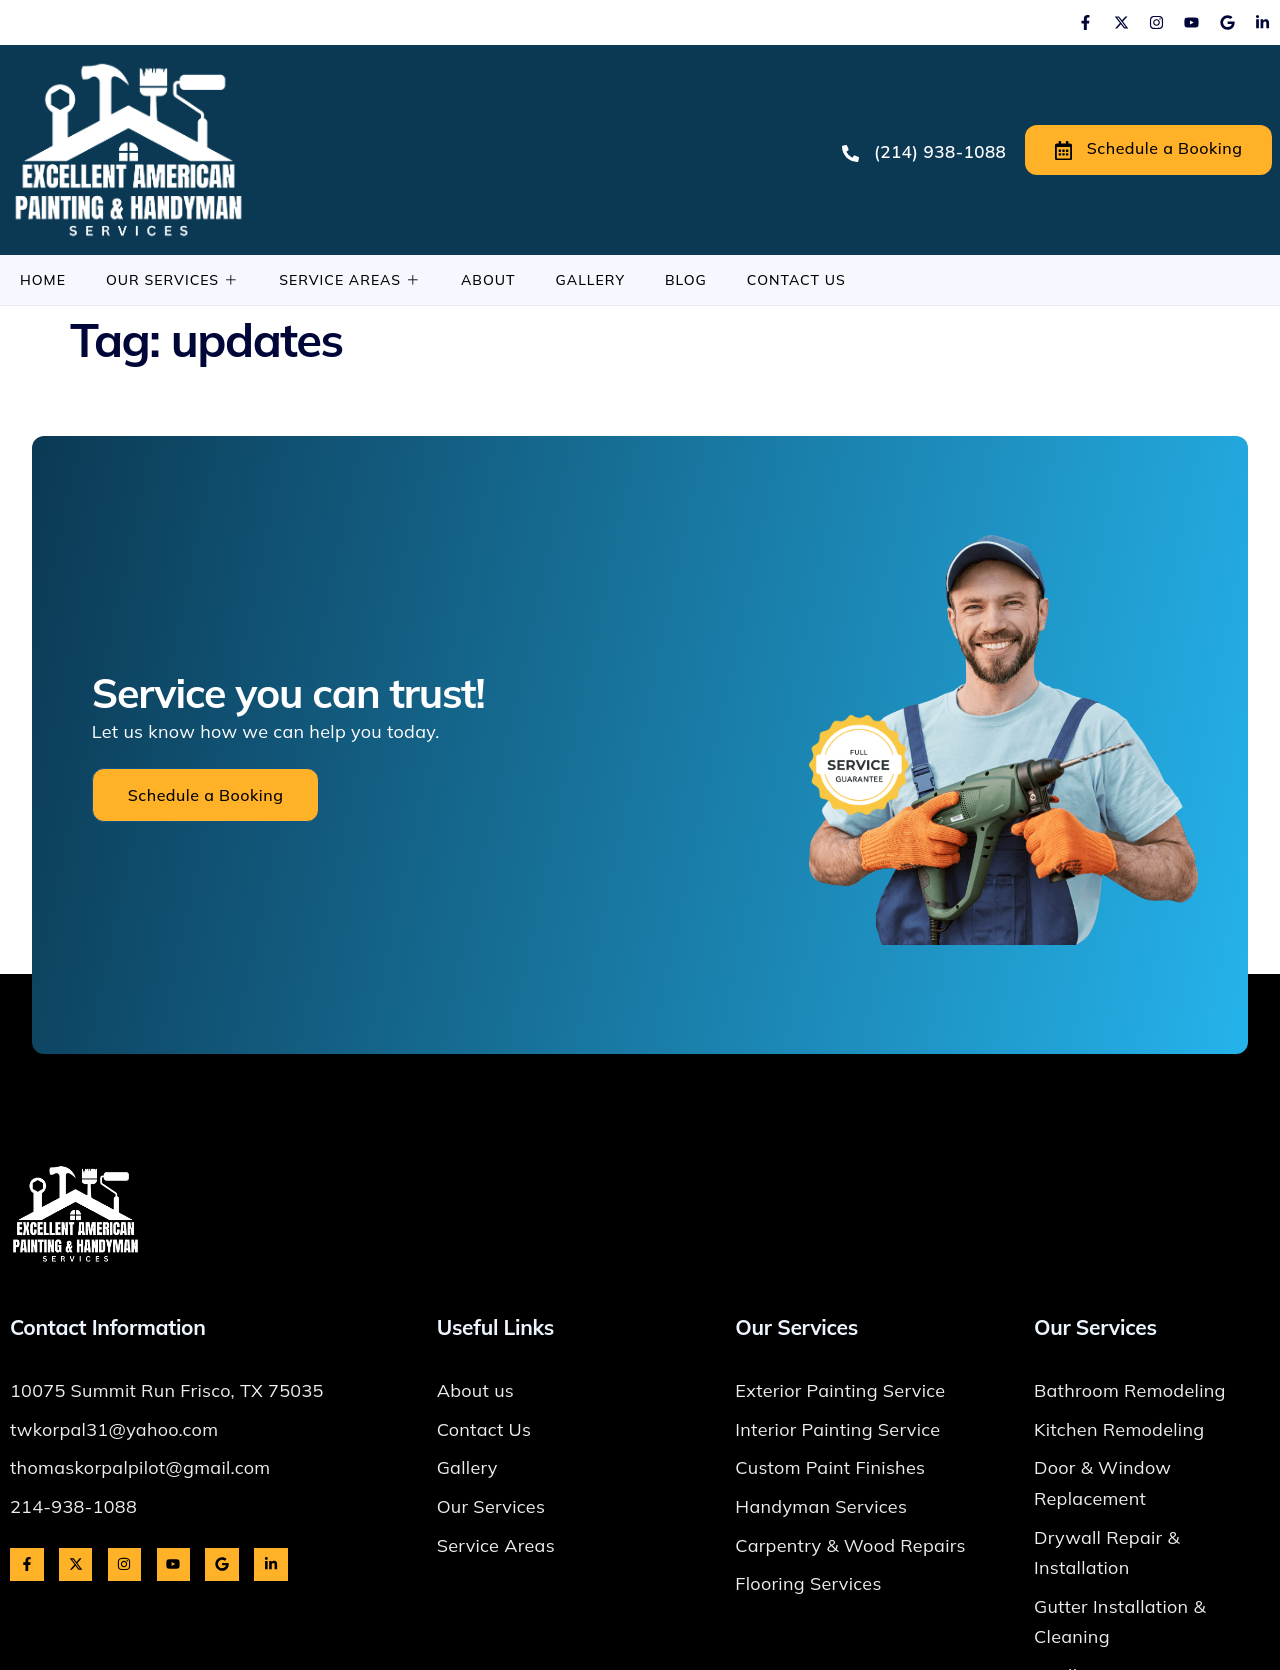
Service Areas (350, 280)
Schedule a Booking (1149, 149)
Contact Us (796, 280)
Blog (686, 280)
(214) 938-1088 (924, 151)
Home (43, 280)
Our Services (172, 280)
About (488, 280)
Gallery (590, 280)
